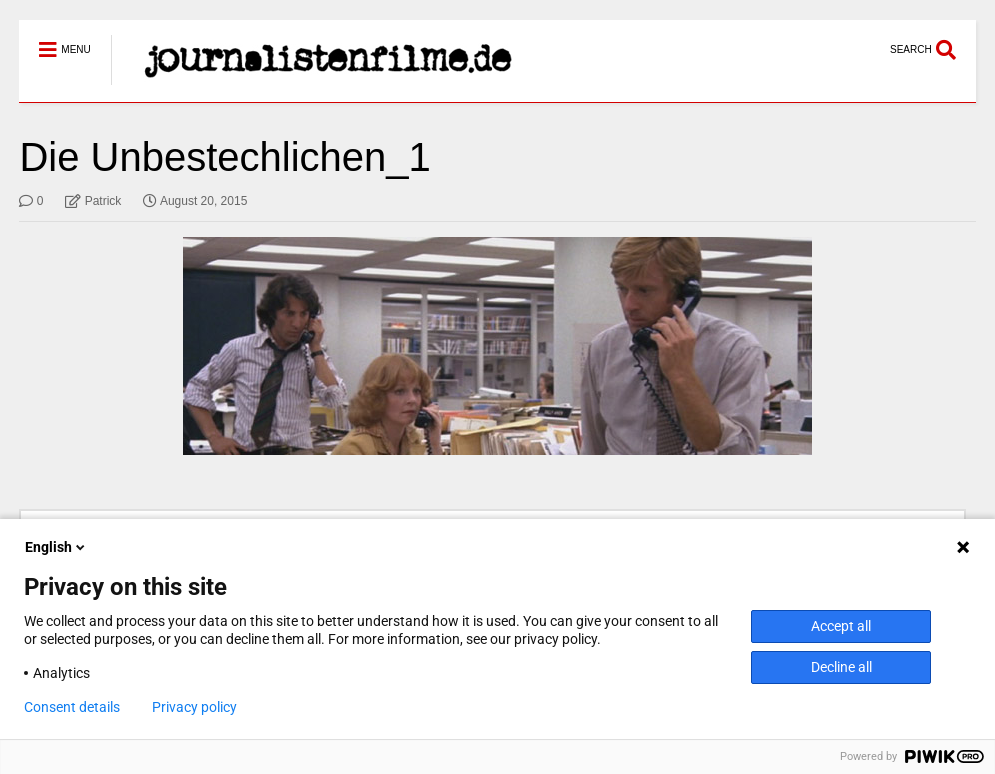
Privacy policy (194, 707)
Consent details (72, 707)
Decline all (841, 667)
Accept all (841, 626)
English (56, 547)
